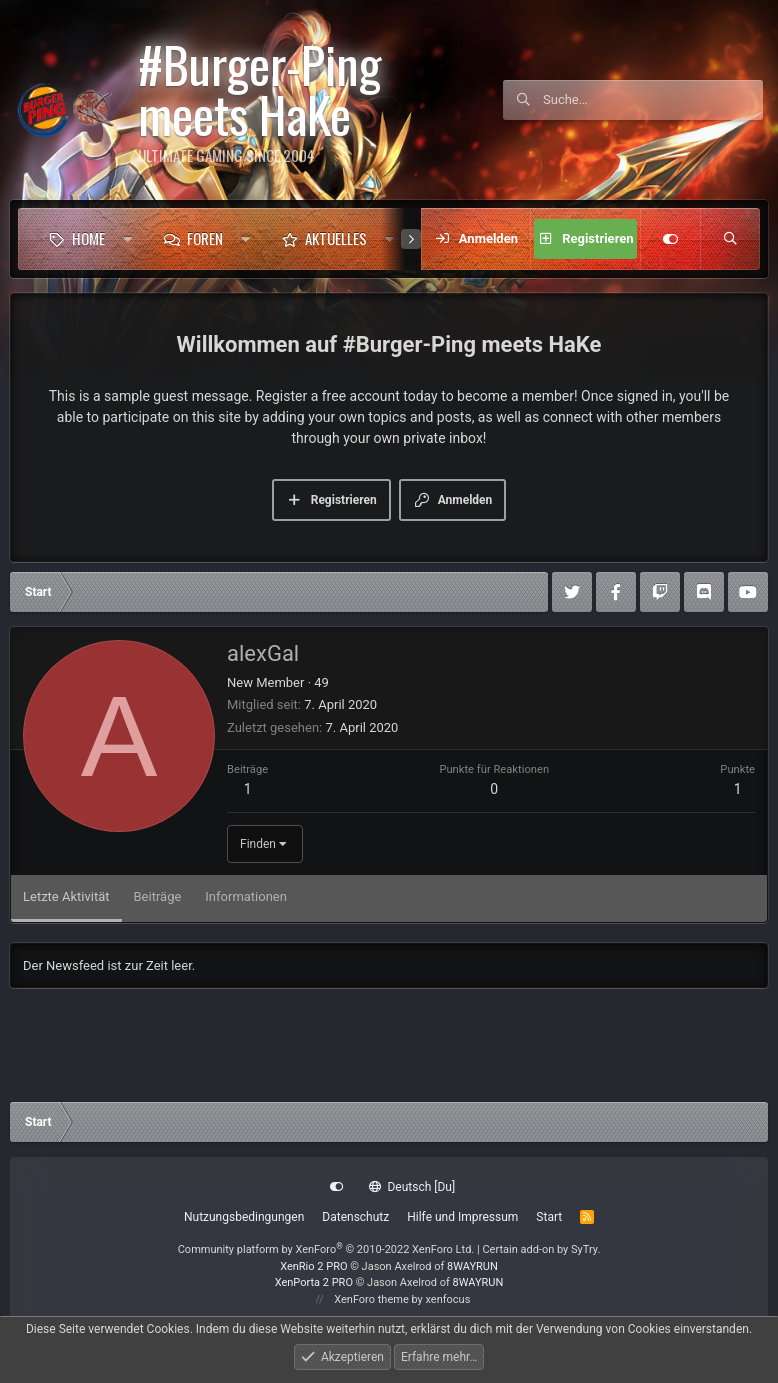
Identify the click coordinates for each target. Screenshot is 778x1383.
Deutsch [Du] (412, 1187)
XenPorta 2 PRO (314, 1282)
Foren (205, 238)
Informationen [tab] (246, 896)
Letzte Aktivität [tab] (66, 896)
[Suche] (653, 100)
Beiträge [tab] (158, 896)
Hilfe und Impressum (462, 1217)
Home (88, 238)
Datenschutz (355, 1217)
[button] (127, 239)
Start (549, 1217)
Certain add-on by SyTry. (541, 1249)
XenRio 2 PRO (313, 1266)
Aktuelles (336, 238)
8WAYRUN (472, 1266)
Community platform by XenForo (326, 1249)
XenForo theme (371, 1299)
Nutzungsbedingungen (244, 1217)
